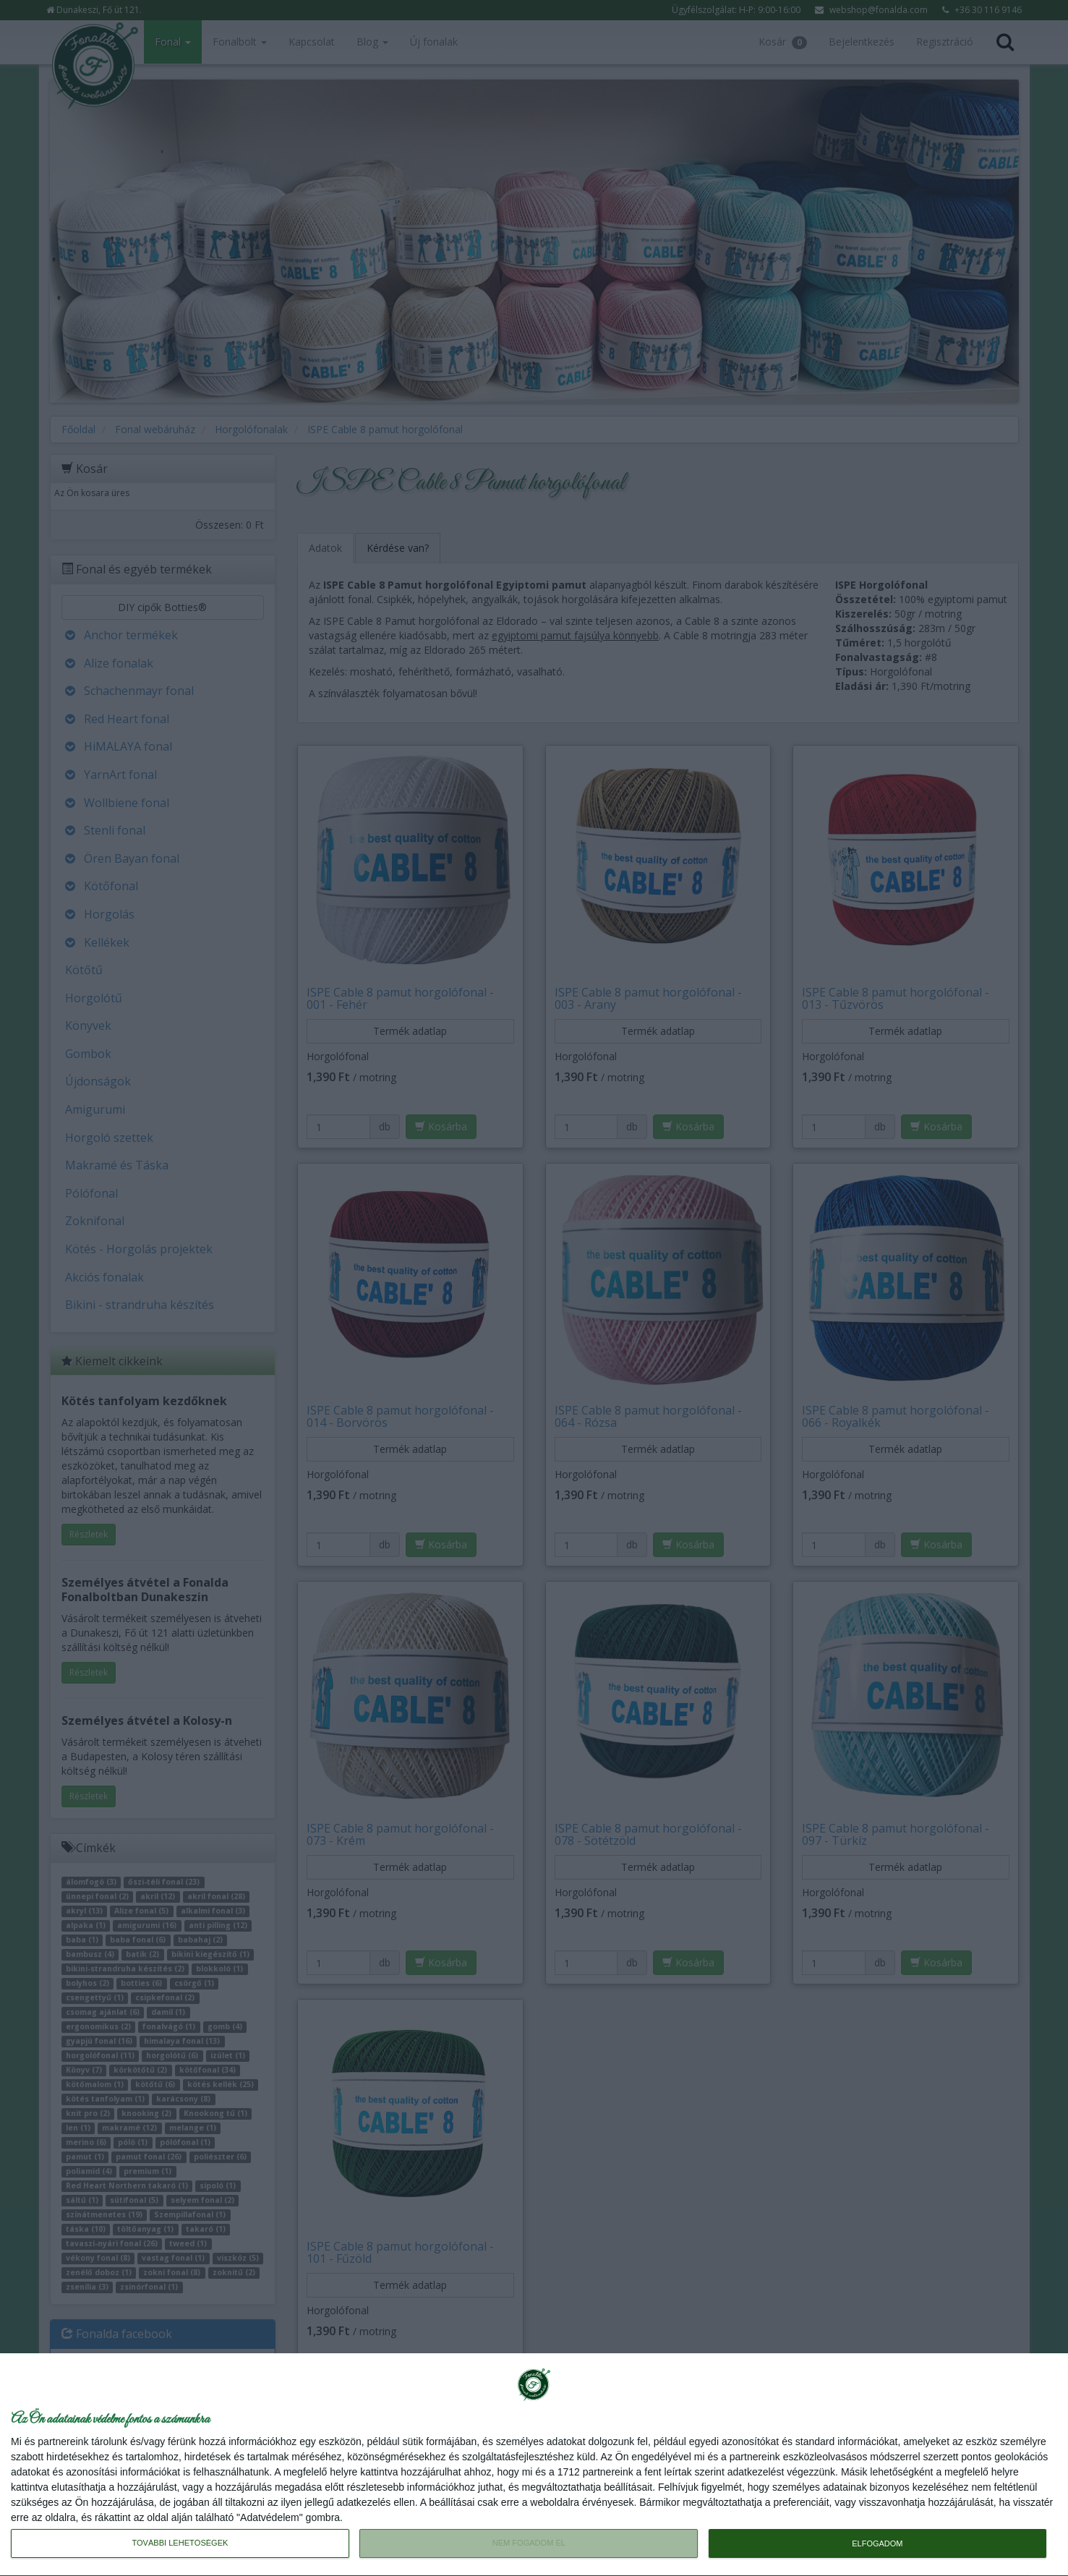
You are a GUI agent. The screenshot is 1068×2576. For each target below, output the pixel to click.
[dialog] (534, 2465)
